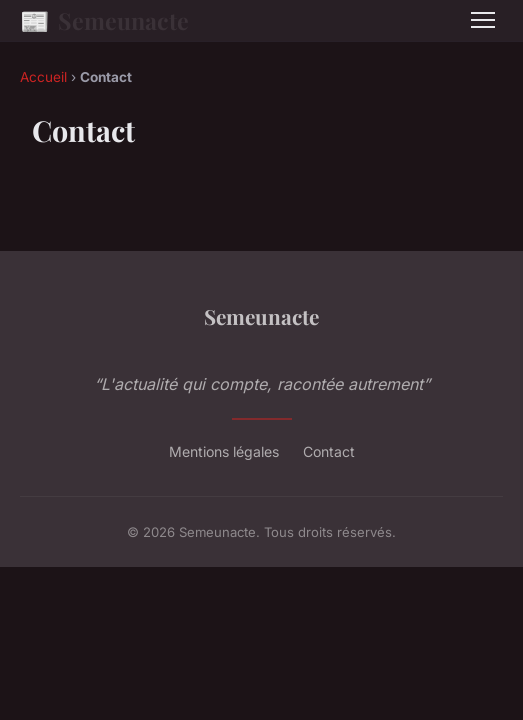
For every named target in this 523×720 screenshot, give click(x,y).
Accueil (43, 77)
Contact (329, 451)
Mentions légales (224, 451)
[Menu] (483, 20)
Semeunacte (104, 20)
